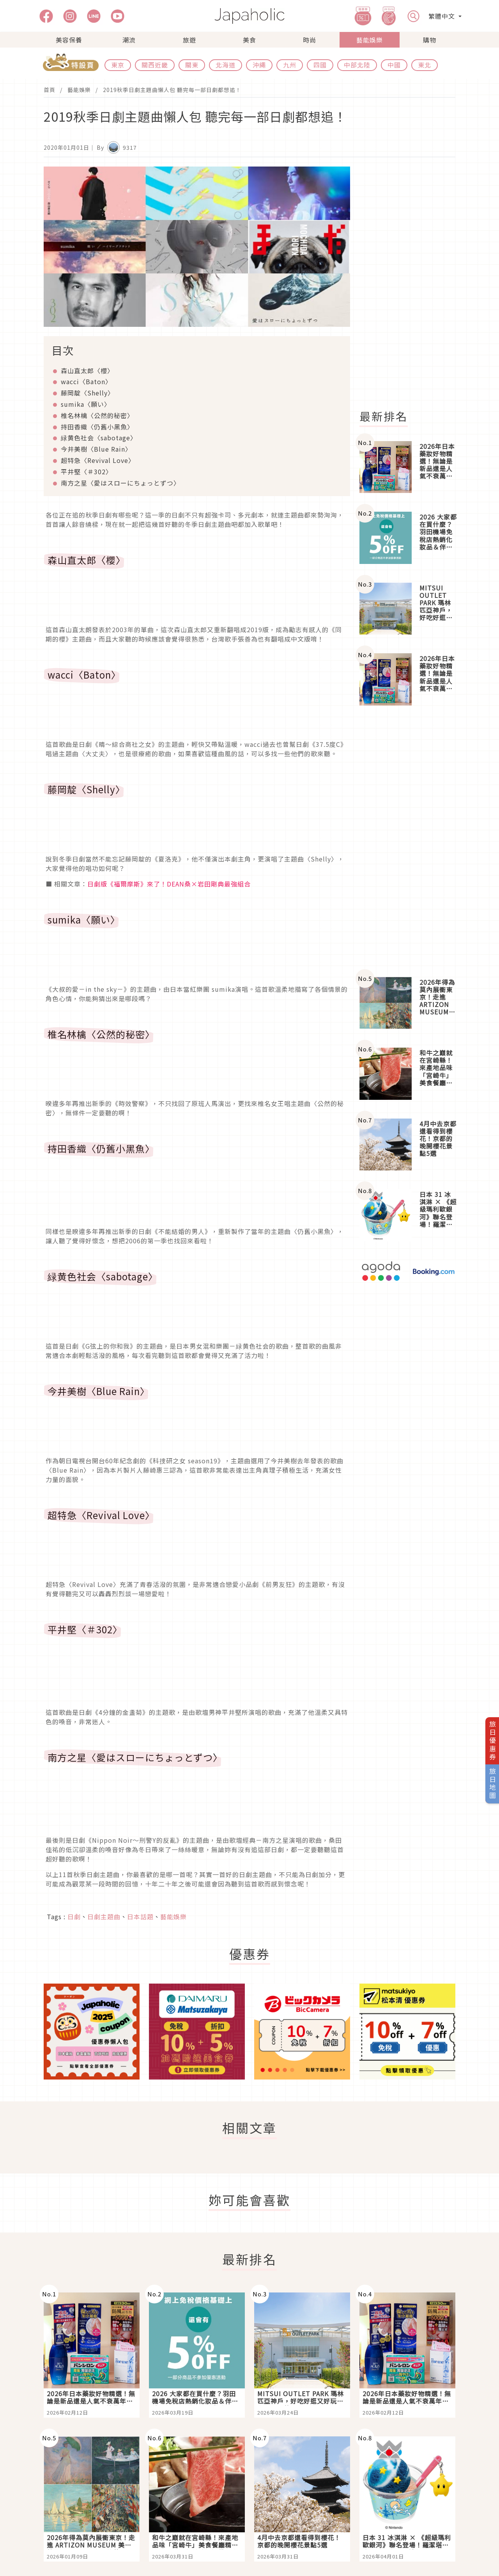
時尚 (309, 39)
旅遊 (189, 39)
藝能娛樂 (369, 39)
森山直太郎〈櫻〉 (87, 370)
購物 (429, 39)
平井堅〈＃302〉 (86, 471)
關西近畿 (155, 64)
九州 (289, 64)
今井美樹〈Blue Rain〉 (96, 449)
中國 (394, 64)
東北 (424, 64)
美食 (249, 39)
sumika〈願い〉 (86, 404)
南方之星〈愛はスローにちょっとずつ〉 (120, 483)
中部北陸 (357, 64)
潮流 (129, 39)
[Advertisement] (412, 284)
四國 (320, 64)
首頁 (49, 90)
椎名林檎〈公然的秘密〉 (97, 415)
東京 (117, 64)
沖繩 (259, 64)
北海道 (225, 64)
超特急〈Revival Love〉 (98, 460)
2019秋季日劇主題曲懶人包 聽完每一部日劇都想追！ (172, 90)
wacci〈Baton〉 (86, 381)
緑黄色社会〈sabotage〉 (99, 437)
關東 (191, 64)
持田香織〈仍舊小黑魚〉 (97, 426)
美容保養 (69, 39)
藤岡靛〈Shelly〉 (87, 392)
